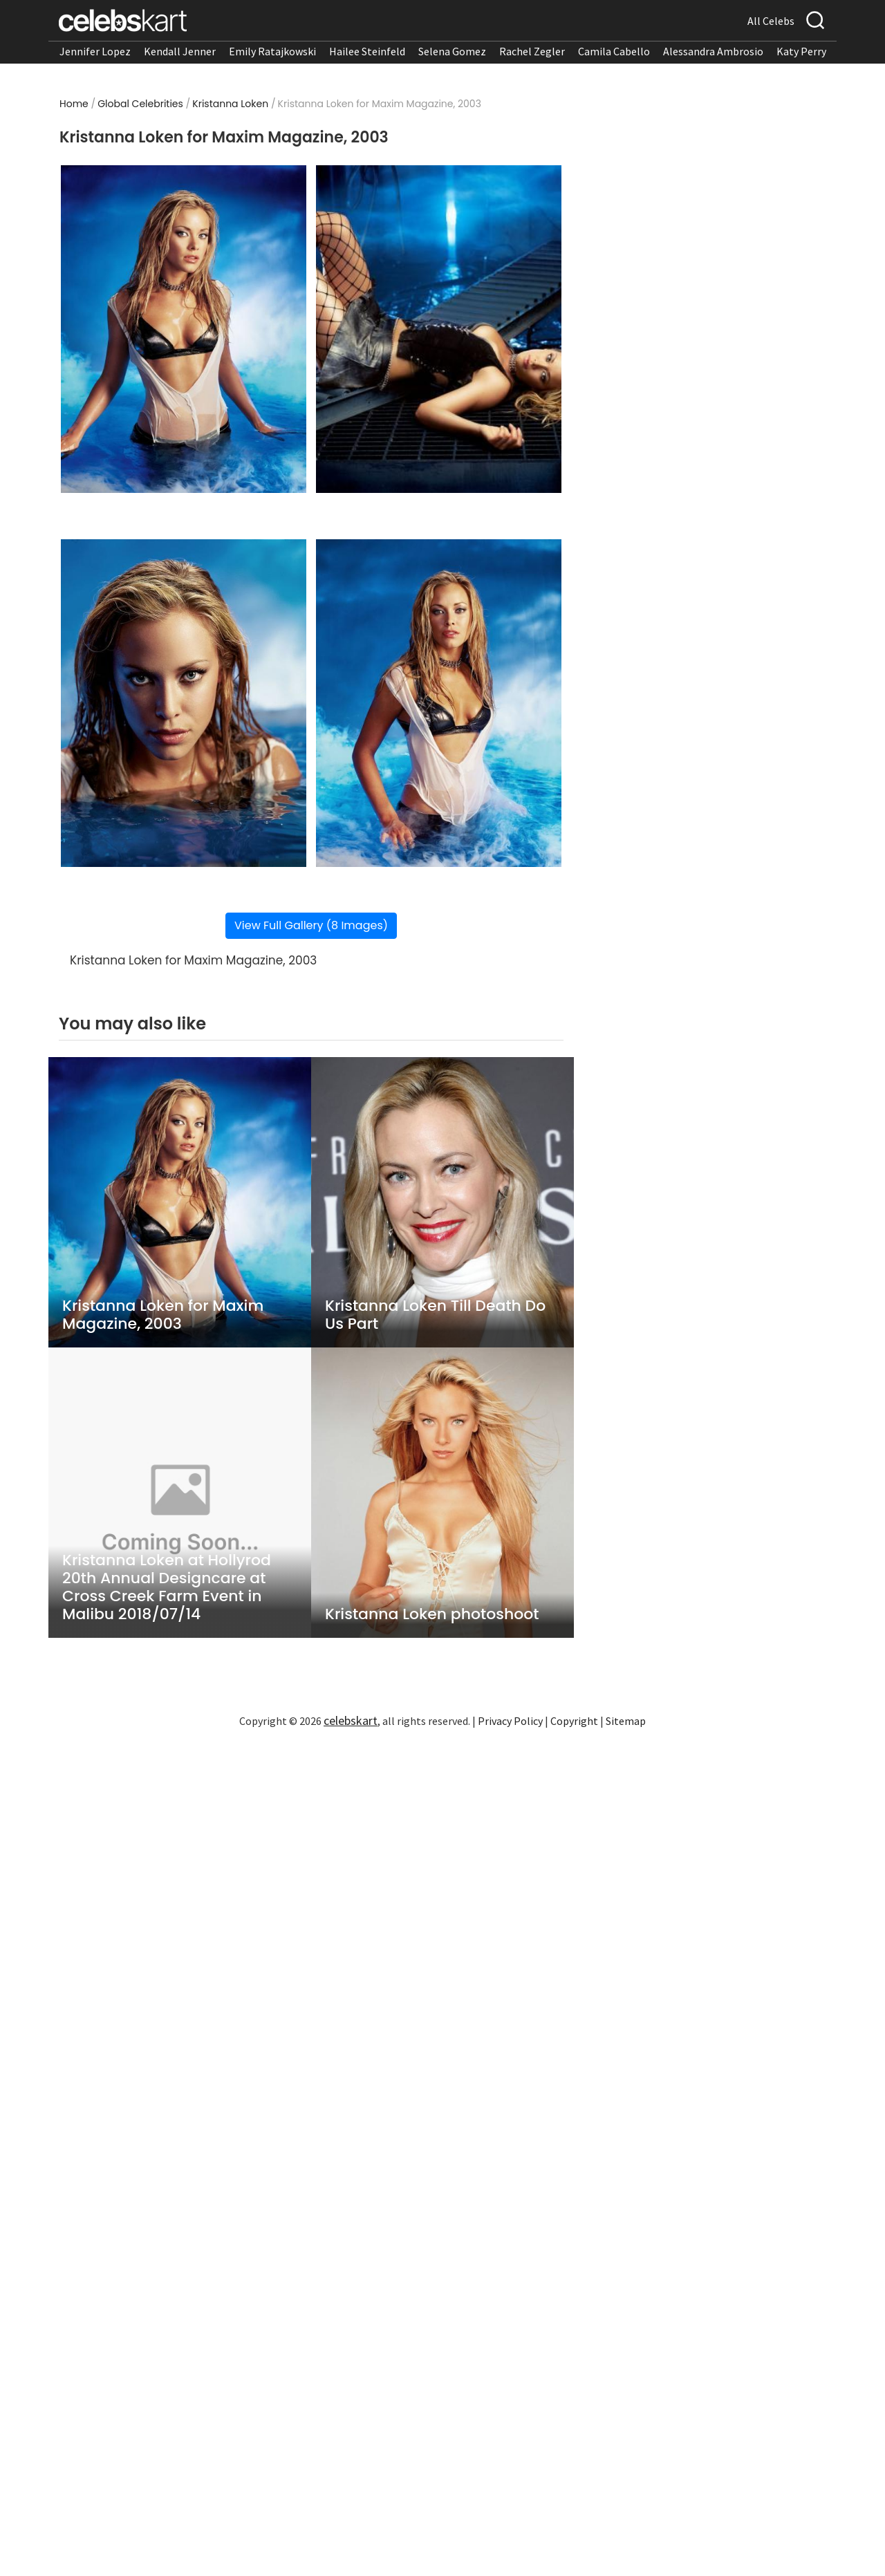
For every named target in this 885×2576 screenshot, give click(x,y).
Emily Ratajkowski (272, 51)
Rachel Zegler (532, 51)
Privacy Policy (510, 1721)
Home (73, 104)
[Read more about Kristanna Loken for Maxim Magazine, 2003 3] (183, 703)
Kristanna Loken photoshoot (432, 1614)
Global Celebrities (140, 104)
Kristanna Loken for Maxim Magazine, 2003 (162, 1315)
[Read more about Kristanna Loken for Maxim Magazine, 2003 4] (438, 703)
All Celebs (770, 21)
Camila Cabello (614, 51)
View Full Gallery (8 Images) (311, 925)
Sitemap (626, 1721)
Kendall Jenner (180, 51)
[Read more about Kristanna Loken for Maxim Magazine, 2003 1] (183, 329)
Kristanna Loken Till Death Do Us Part (435, 1315)
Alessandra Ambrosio (713, 51)
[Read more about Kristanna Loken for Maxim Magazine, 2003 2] (438, 329)
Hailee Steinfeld (367, 51)
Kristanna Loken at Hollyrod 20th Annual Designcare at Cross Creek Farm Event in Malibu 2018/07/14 (166, 1587)
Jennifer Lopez (95, 51)
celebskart (351, 1720)
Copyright (574, 1721)
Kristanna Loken (230, 104)
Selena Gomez (452, 51)
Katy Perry (801, 51)
